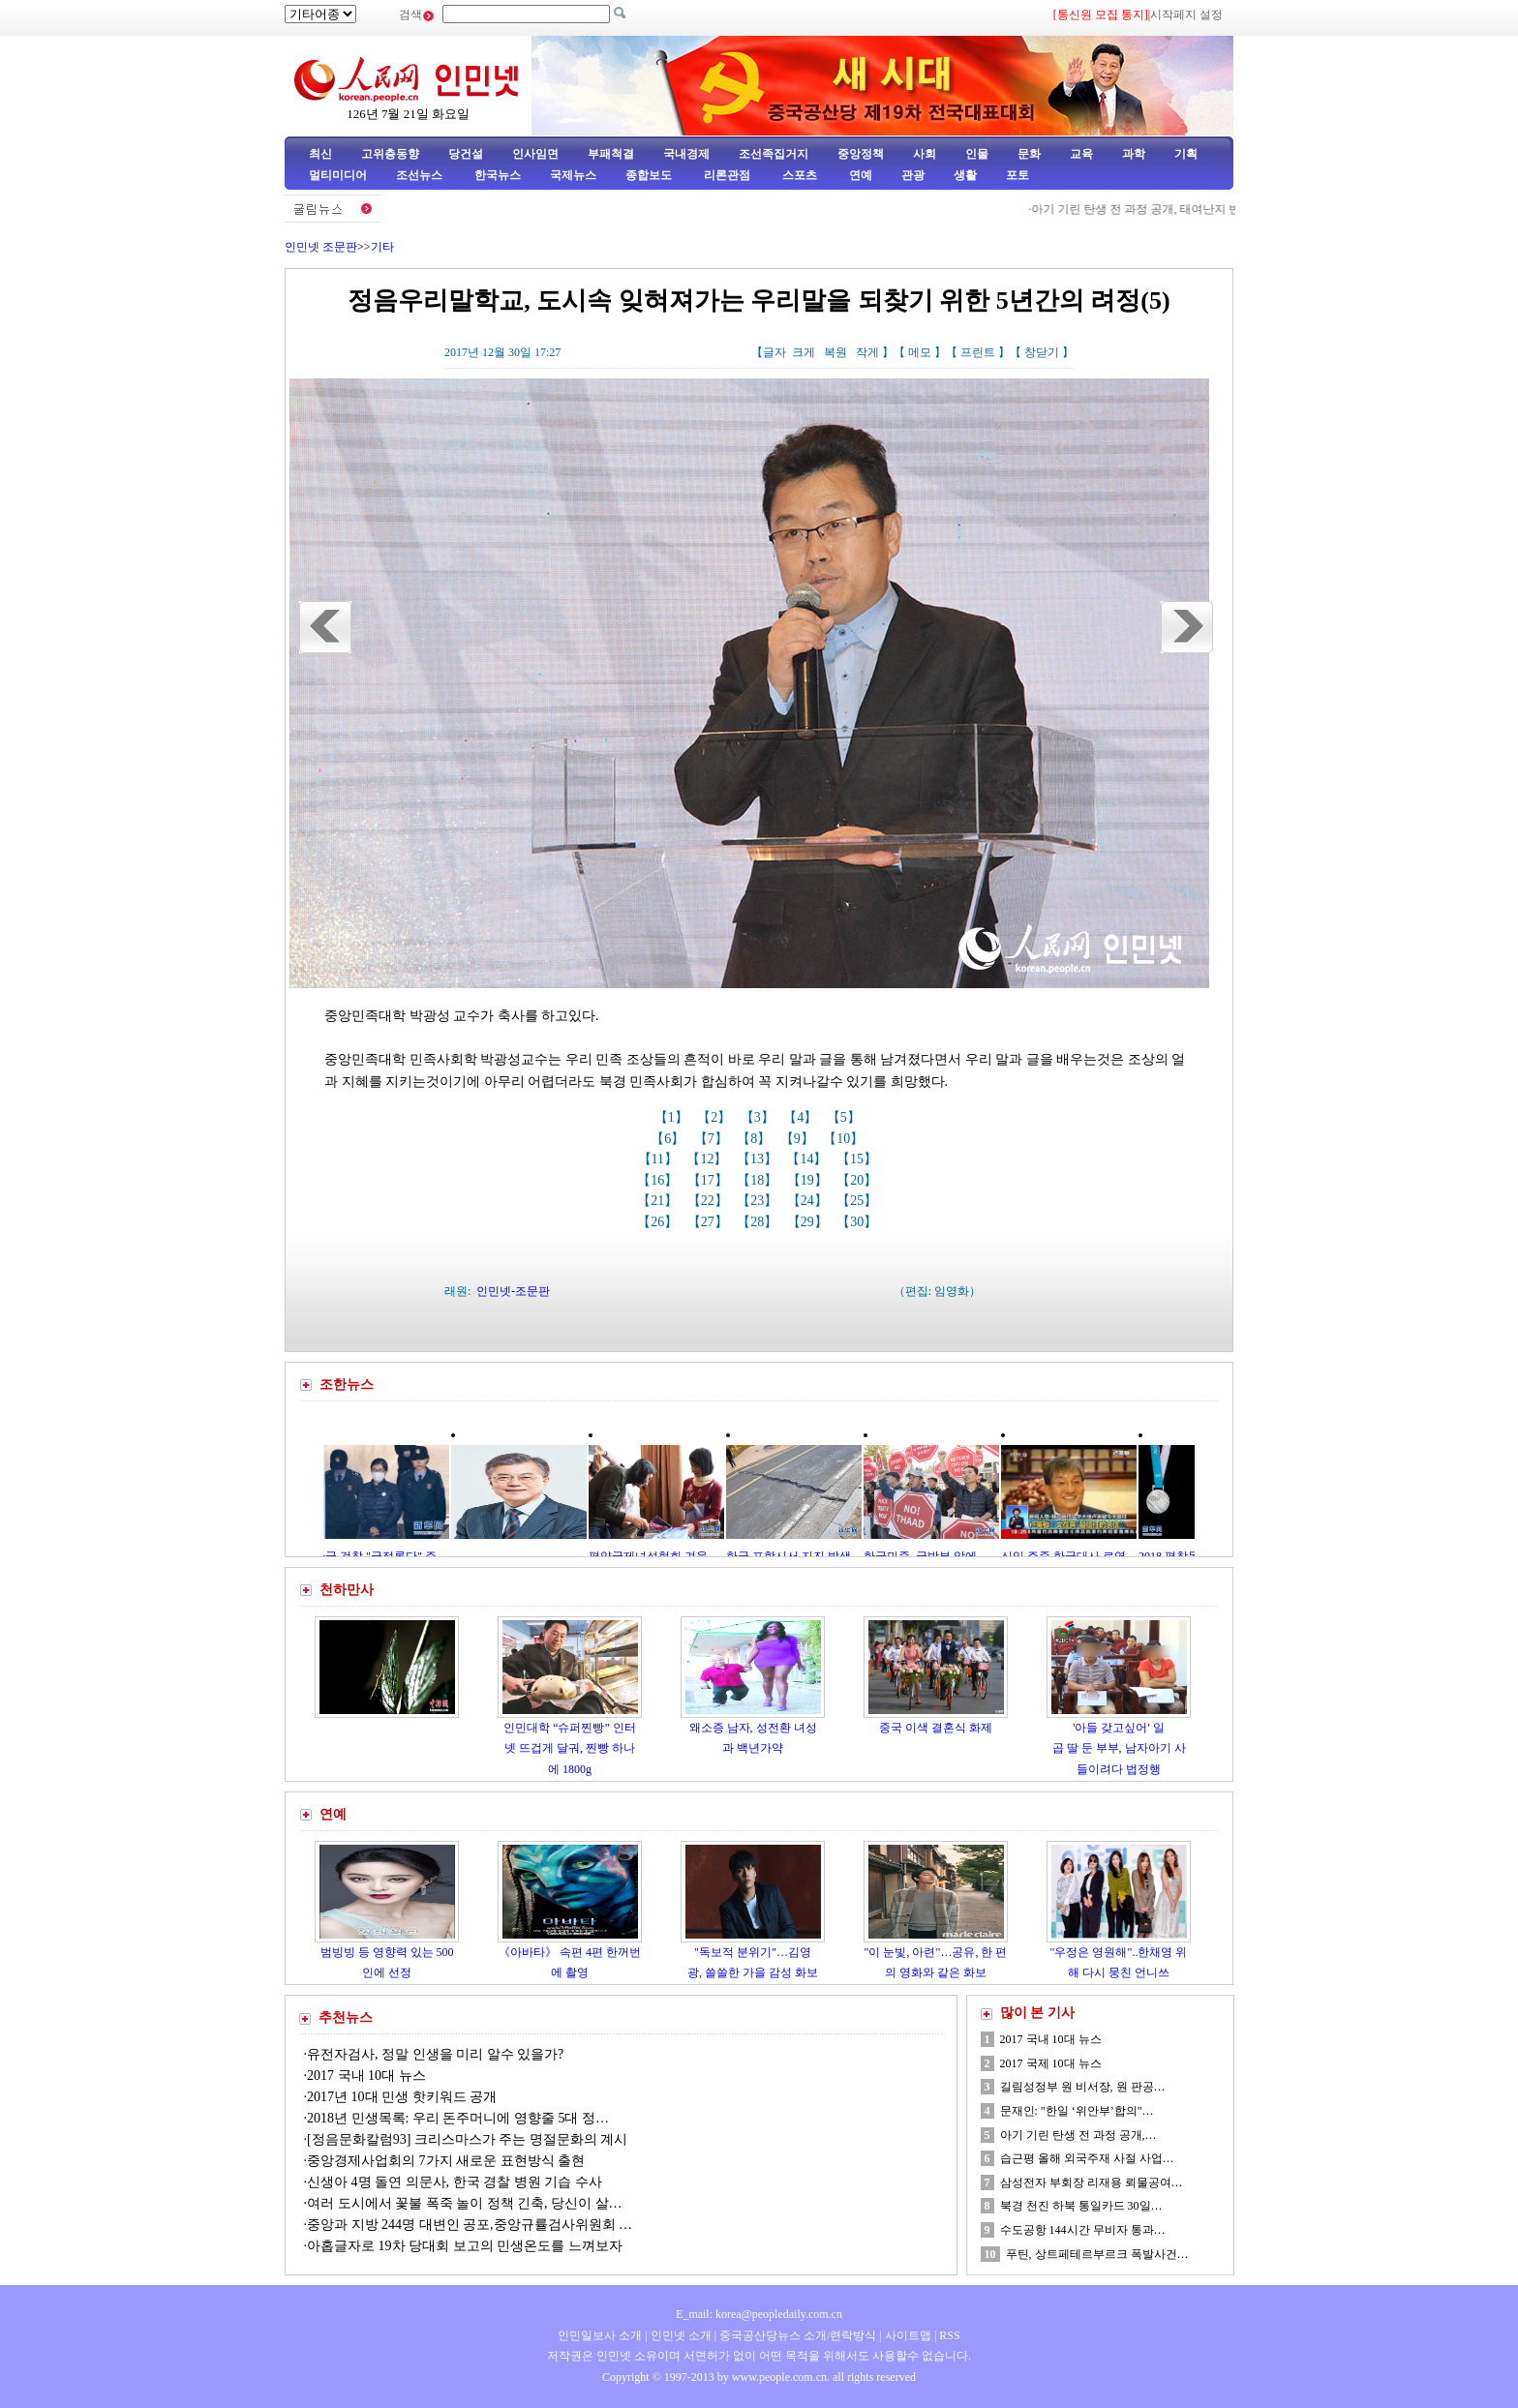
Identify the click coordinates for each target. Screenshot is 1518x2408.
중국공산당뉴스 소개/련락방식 (797, 2335)
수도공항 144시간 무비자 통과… (1083, 2230)
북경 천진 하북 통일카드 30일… (1081, 2205)
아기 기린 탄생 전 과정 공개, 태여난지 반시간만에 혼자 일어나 (1198, 209)
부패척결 (611, 154)
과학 (1133, 154)
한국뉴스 (497, 175)
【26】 (659, 1222)
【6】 (669, 1138)
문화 (1029, 154)
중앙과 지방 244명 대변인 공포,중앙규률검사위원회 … (469, 2224)
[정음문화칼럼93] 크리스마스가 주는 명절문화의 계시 (467, 2139)
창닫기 (1041, 352)
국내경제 (686, 154)
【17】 (709, 1180)
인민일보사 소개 (600, 2335)
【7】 (713, 1138)
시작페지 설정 (1186, 14)
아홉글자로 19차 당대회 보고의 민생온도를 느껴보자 (464, 2246)
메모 (919, 352)
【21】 (659, 1200)
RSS (949, 2335)
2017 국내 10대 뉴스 (368, 2075)
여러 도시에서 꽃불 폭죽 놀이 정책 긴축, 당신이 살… (464, 2203)
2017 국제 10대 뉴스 (1051, 2063)
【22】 (709, 1200)
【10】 (845, 1138)
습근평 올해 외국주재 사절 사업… (1087, 2158)
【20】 (858, 1180)
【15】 (858, 1159)
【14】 (808, 1159)
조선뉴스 (420, 175)
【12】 (708, 1159)
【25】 (858, 1200)
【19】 (809, 1180)
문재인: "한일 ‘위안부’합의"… (1077, 2111)
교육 (1081, 154)
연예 (859, 175)
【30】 (858, 1222)
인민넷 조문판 (321, 247)
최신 (320, 154)
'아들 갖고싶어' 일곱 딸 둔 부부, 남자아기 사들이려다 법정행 (1119, 1748)
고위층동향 (390, 154)
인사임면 (535, 154)
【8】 (755, 1138)
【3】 (759, 1117)
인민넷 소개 (680, 2335)
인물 (976, 154)
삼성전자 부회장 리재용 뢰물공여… (1091, 2182)
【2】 (716, 1117)
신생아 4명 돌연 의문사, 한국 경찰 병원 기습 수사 (454, 2182)
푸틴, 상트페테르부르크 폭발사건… (1097, 2254)
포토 (1017, 175)
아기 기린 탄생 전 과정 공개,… (1078, 2135)
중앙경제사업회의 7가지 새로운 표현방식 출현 (446, 2160)
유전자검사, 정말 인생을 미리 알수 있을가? (437, 2054)
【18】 (759, 1180)
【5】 (846, 1117)
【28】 (759, 1222)
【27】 (709, 1222)
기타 (382, 247)
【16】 (659, 1180)
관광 (913, 175)
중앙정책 (860, 154)
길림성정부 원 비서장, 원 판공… (1083, 2086)
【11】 (660, 1159)
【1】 (673, 1117)
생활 (965, 175)
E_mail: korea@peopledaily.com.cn (759, 2314)
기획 (1186, 154)
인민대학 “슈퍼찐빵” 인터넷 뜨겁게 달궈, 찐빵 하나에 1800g (569, 1748)
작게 (867, 352)
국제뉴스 (573, 175)
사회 (924, 154)
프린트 (977, 352)
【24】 (809, 1200)
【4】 (802, 1117)
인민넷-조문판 (513, 1291)
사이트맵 (908, 2335)
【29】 (809, 1222)
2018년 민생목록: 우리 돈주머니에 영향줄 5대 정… (458, 2118)
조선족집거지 (773, 154)
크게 (803, 352)
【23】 (759, 1200)
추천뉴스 (346, 2017)
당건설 (465, 154)
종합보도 (648, 175)
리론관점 (727, 175)
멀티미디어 (338, 175)
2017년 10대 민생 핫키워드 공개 (402, 2097)
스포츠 (798, 175)
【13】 (759, 1159)
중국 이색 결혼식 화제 (935, 1727)
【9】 (799, 1138)
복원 (835, 352)
